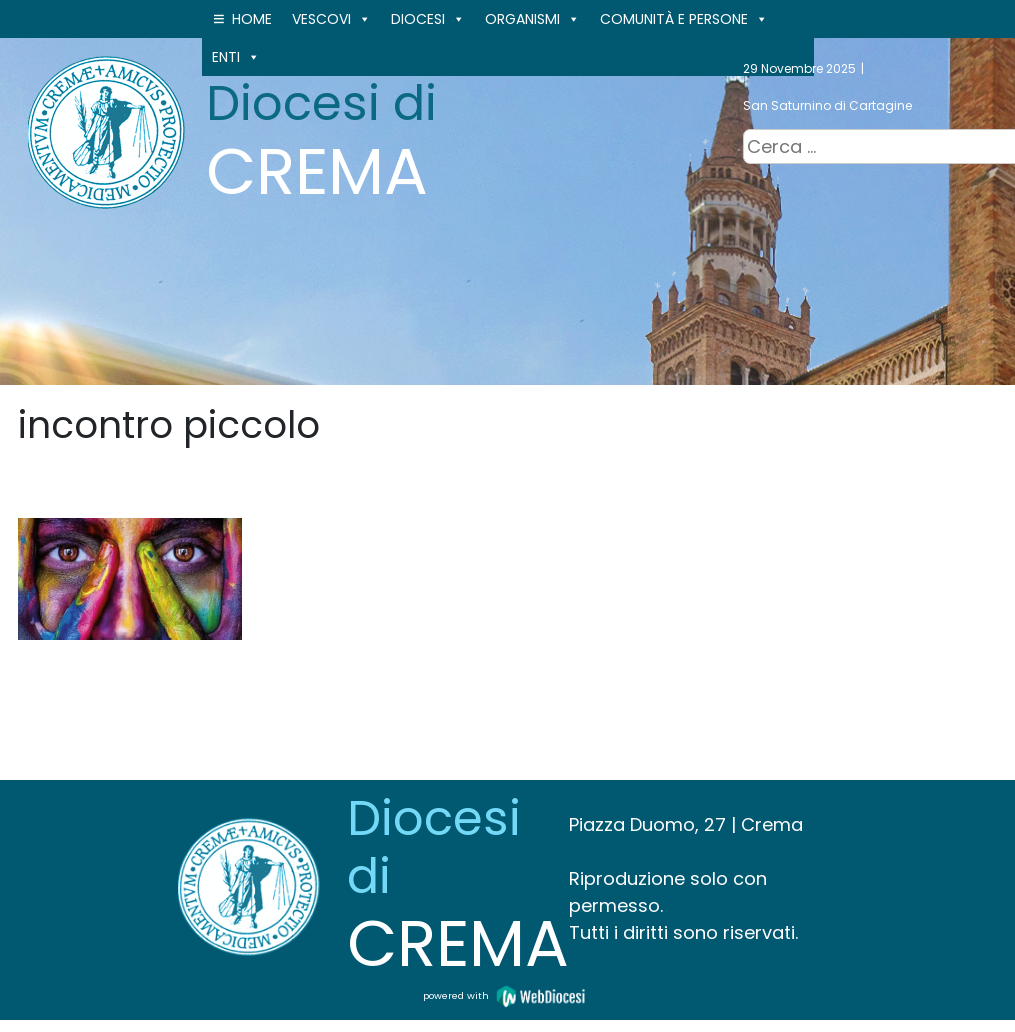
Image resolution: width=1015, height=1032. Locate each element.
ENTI (236, 57)
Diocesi (428, 19)
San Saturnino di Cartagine (827, 105)
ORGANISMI (532, 19)
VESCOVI (331, 19)
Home (252, 19)
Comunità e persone (684, 19)
